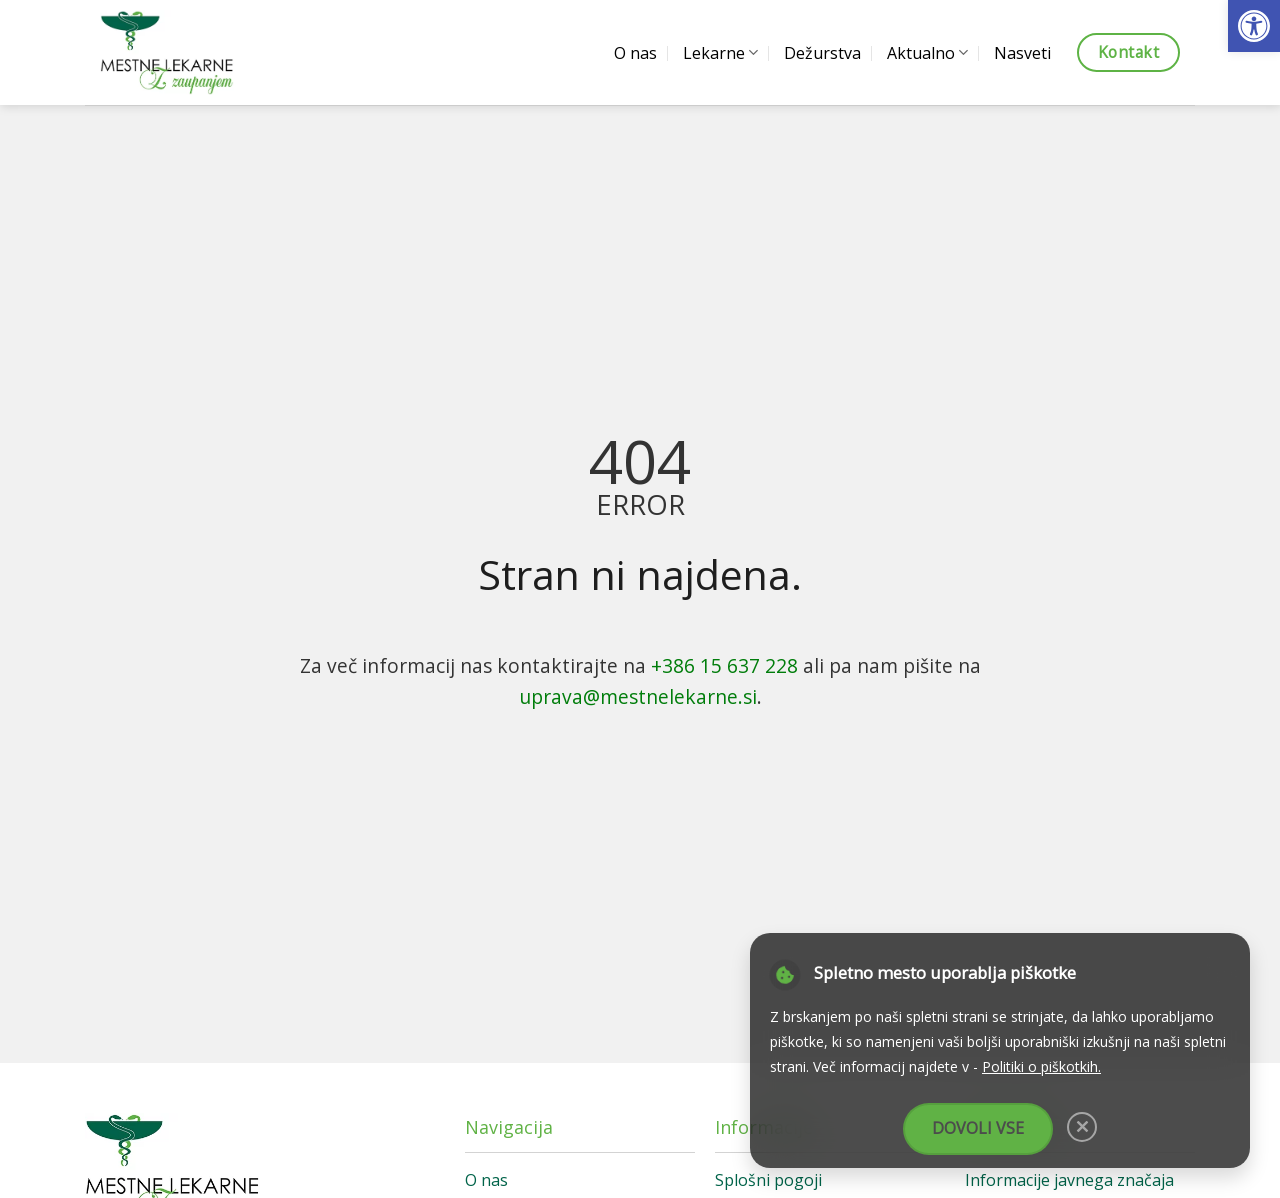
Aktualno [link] (927, 53)
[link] (1254, 26)
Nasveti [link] (1022, 53)
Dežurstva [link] (822, 53)
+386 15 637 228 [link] (724, 665)
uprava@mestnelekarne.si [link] (638, 696)
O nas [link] (635, 53)
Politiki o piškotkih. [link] (1041, 1066)
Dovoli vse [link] (978, 1128)
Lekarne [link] (720, 53)
